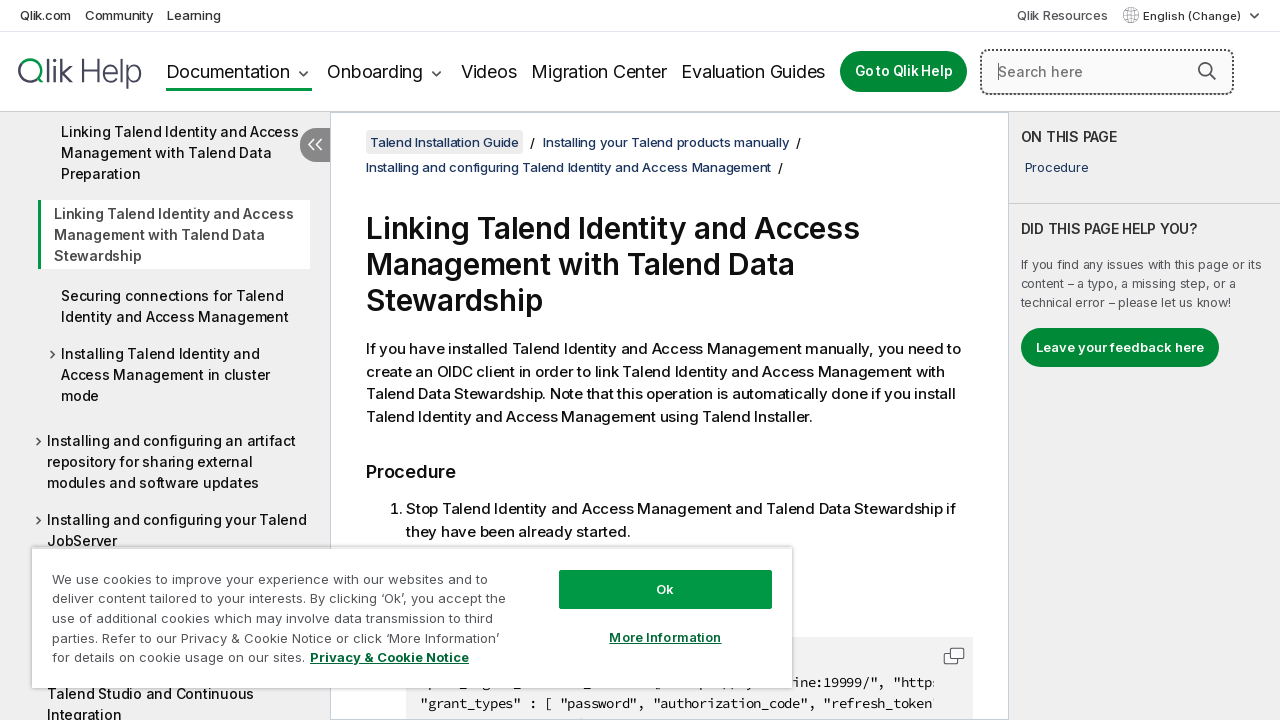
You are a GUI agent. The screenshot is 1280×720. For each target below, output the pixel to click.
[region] (403, 610)
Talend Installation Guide (444, 142)
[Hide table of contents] (315, 145)
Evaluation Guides (753, 71)
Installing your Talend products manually (666, 142)
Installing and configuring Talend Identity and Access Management (568, 167)
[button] (1207, 71)
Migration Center (598, 71)
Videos (489, 71)
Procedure (1057, 167)
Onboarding (375, 71)
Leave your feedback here (1120, 347)
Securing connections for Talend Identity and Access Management (175, 306)
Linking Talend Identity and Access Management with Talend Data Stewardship (174, 234)
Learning (193, 15)
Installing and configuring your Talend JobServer (177, 530)
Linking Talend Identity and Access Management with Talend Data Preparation (180, 152)
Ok (650, 574)
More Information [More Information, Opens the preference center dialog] (650, 622)
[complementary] (1144, 416)
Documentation (228, 71)
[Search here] (1107, 72)
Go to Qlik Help (903, 71)
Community (119, 15)
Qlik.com (45, 15)
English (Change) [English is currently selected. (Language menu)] (1193, 16)
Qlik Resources (1062, 15)
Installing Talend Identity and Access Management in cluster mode (165, 374)
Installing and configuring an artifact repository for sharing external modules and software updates (171, 461)
